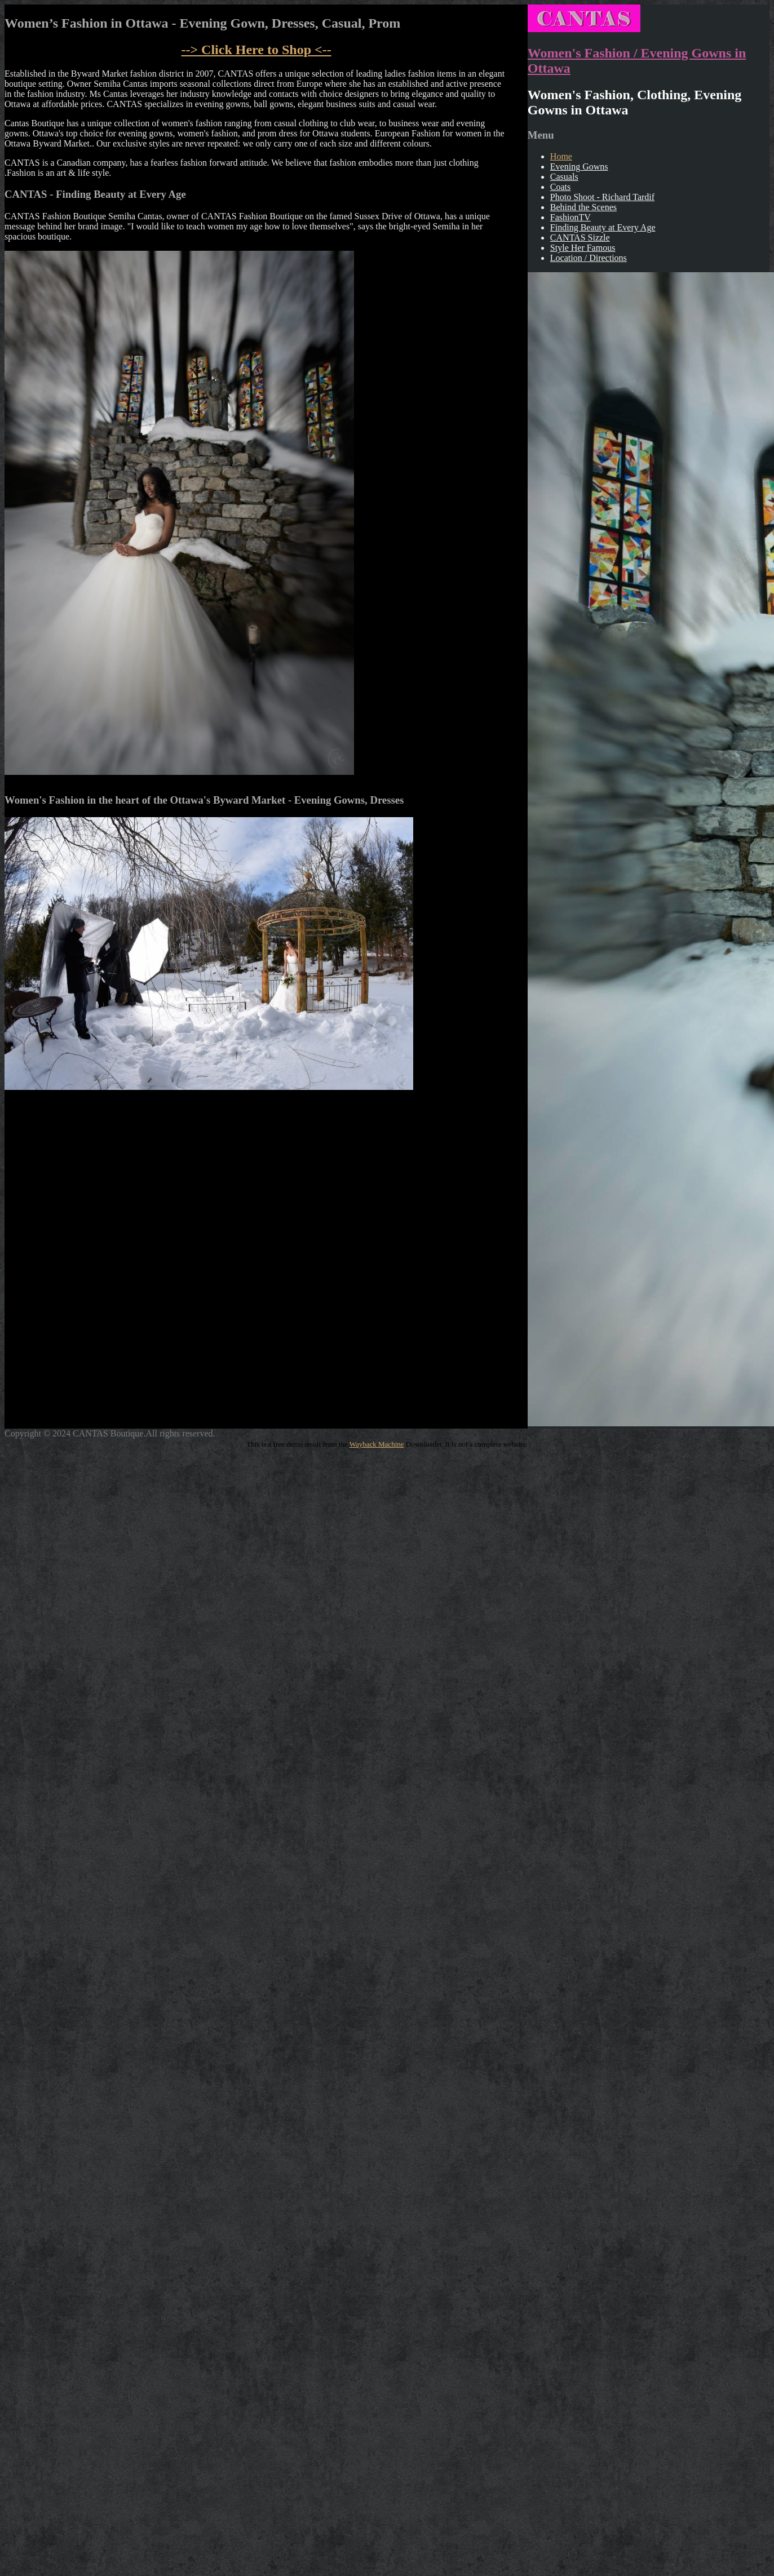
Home (561, 156)
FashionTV (570, 217)
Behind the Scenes (583, 207)
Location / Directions (588, 258)
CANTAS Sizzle (580, 237)
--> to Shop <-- (256, 49)
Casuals (564, 176)
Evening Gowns (579, 166)
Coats (560, 187)
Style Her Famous (583, 247)
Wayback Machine (377, 1444)
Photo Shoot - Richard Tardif (602, 197)
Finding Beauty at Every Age (603, 227)
